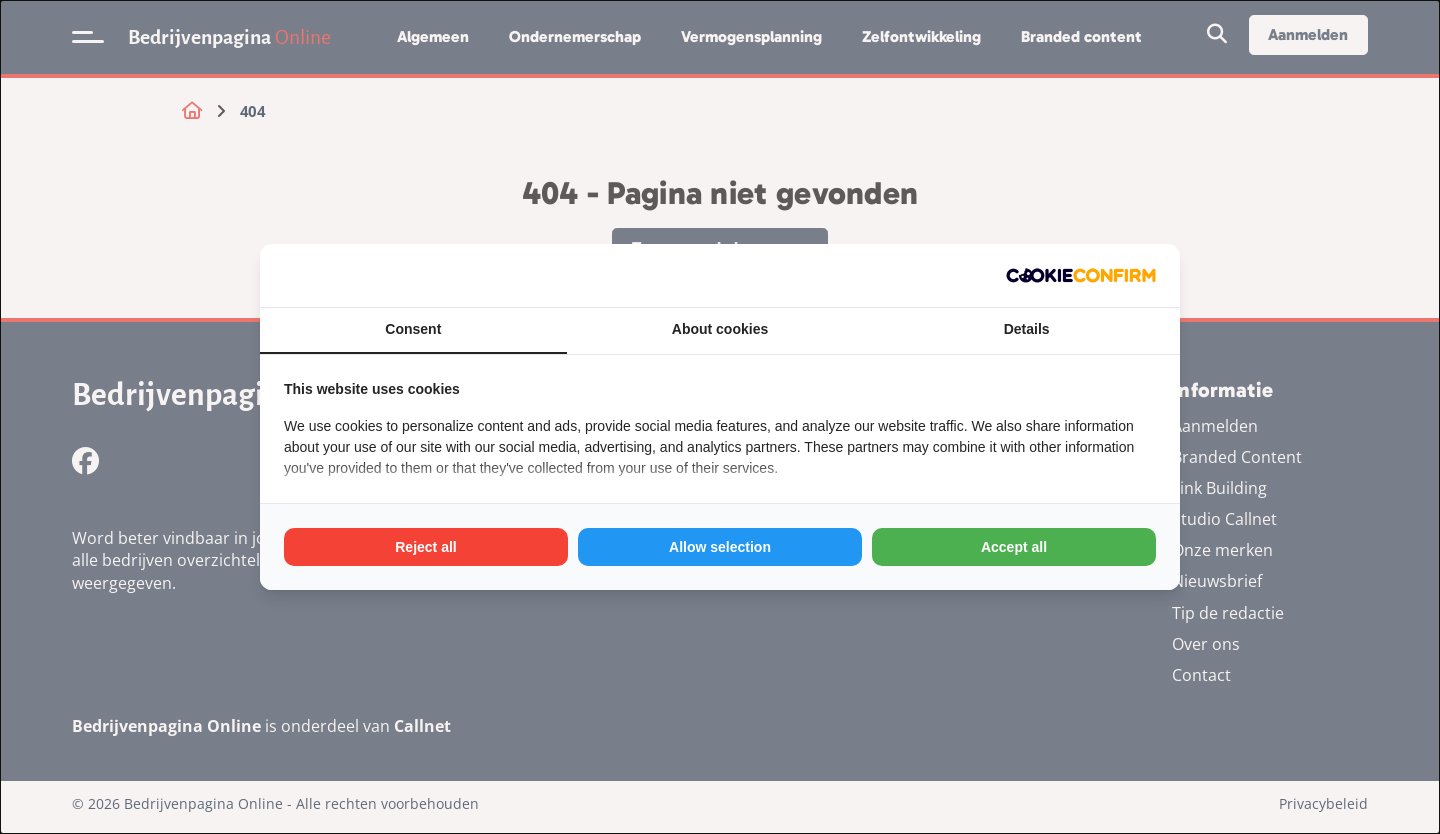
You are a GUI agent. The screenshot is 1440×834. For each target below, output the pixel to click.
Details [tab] (1027, 329)
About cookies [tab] (720, 329)
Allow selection (720, 547)
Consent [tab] (413, 329)
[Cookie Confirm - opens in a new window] (1081, 275)
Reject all (425, 547)
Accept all (1014, 547)
